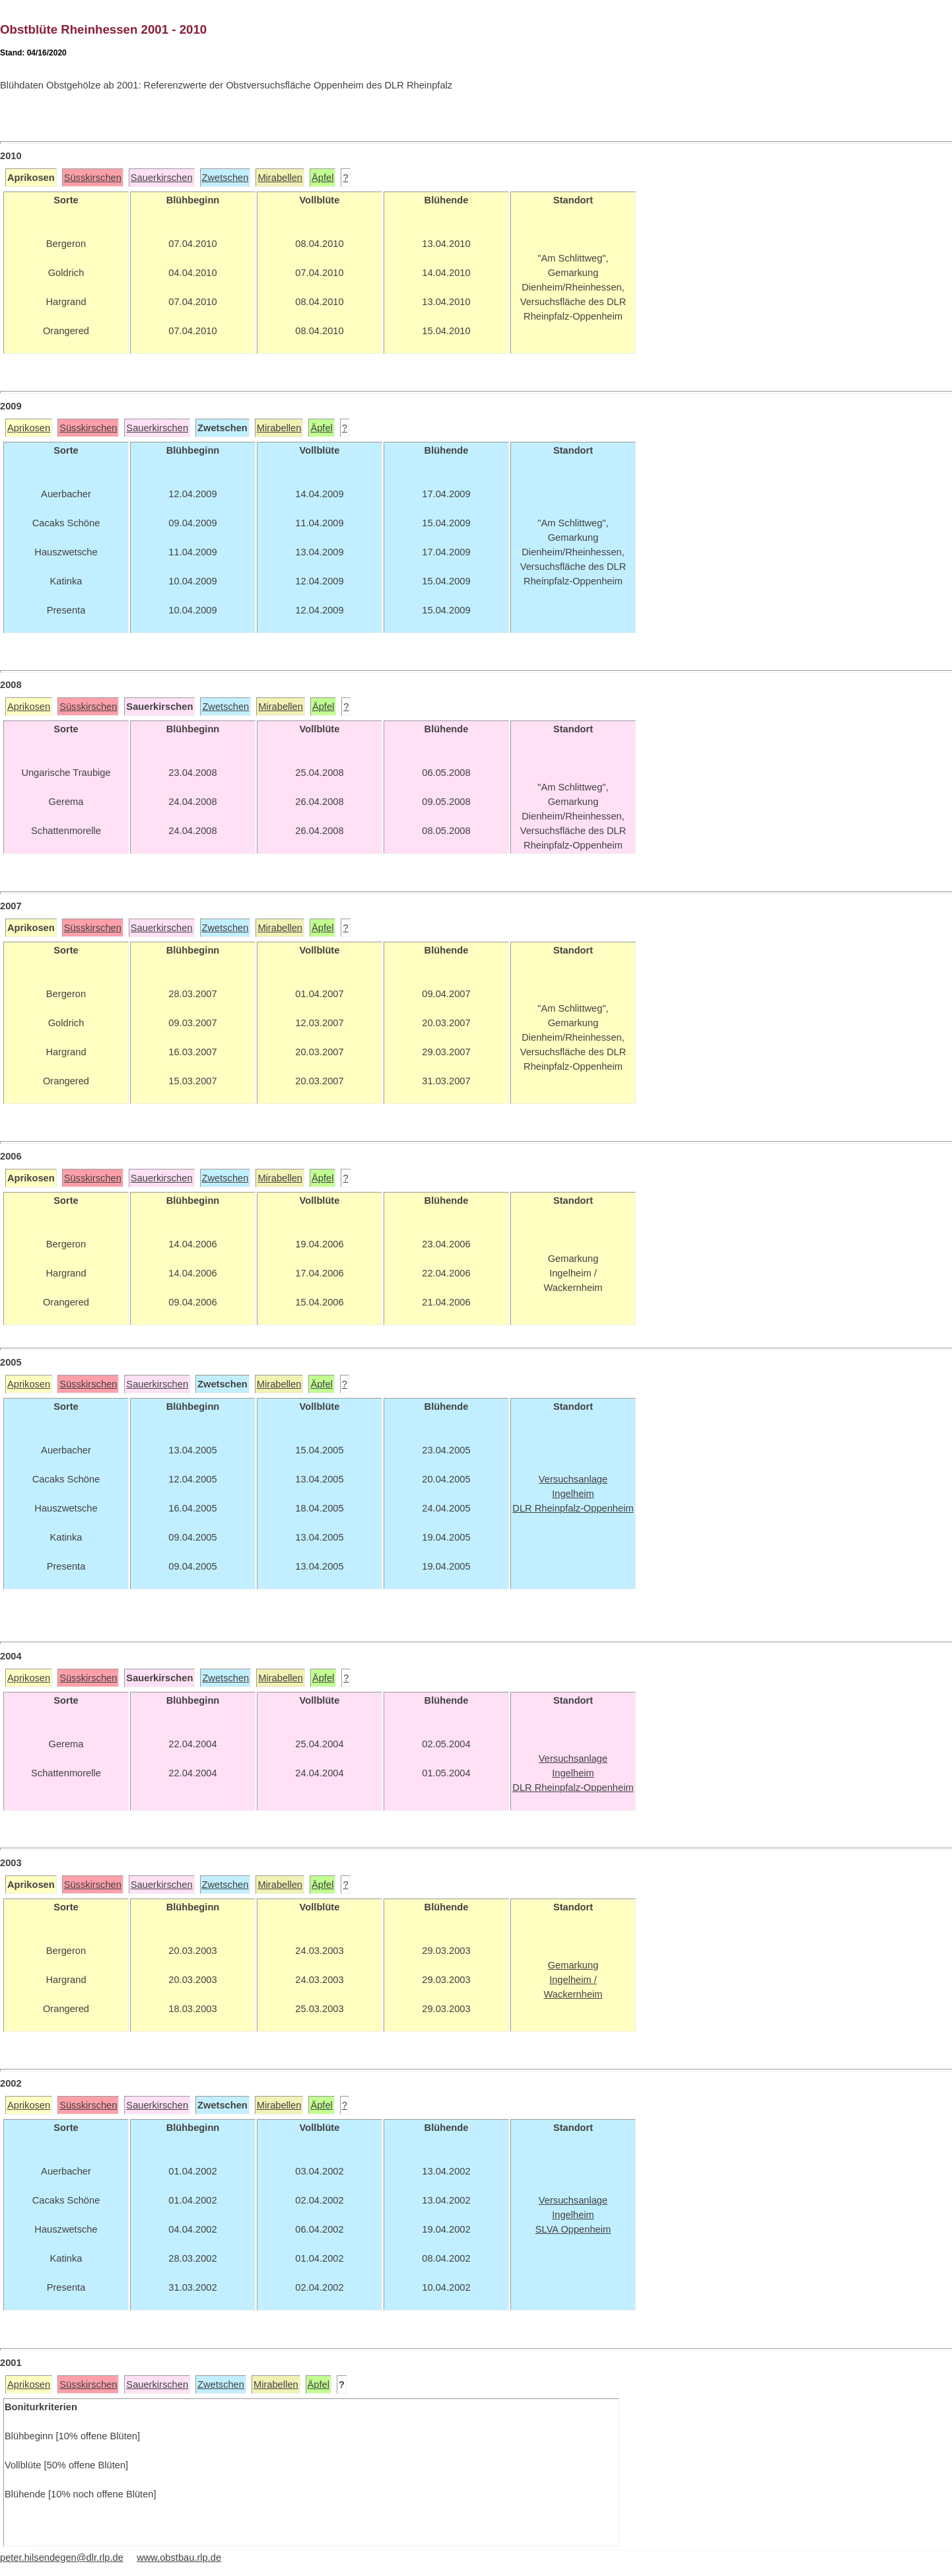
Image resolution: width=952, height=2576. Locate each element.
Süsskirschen (92, 177)
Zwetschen (225, 177)
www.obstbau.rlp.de (179, 2557)
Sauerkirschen (162, 177)
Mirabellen (279, 177)
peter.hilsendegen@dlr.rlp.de (61, 2557)
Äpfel (322, 177)
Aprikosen (28, 428)
